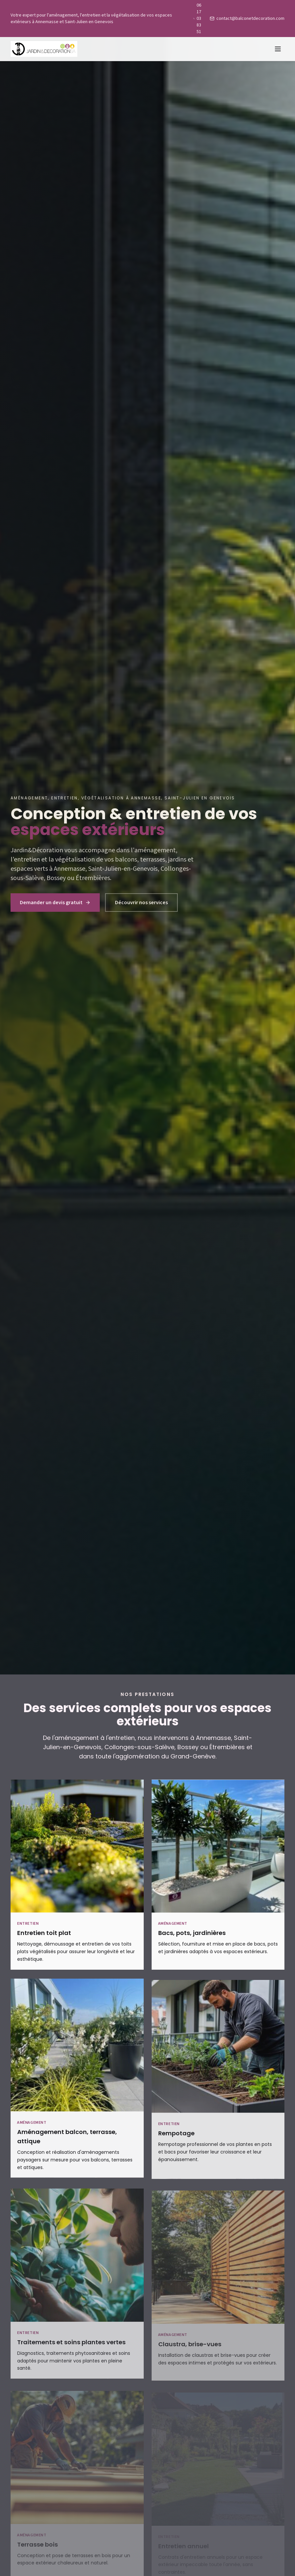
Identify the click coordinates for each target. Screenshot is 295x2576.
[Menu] (277, 49)
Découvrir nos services (141, 903)
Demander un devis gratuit (55, 903)
